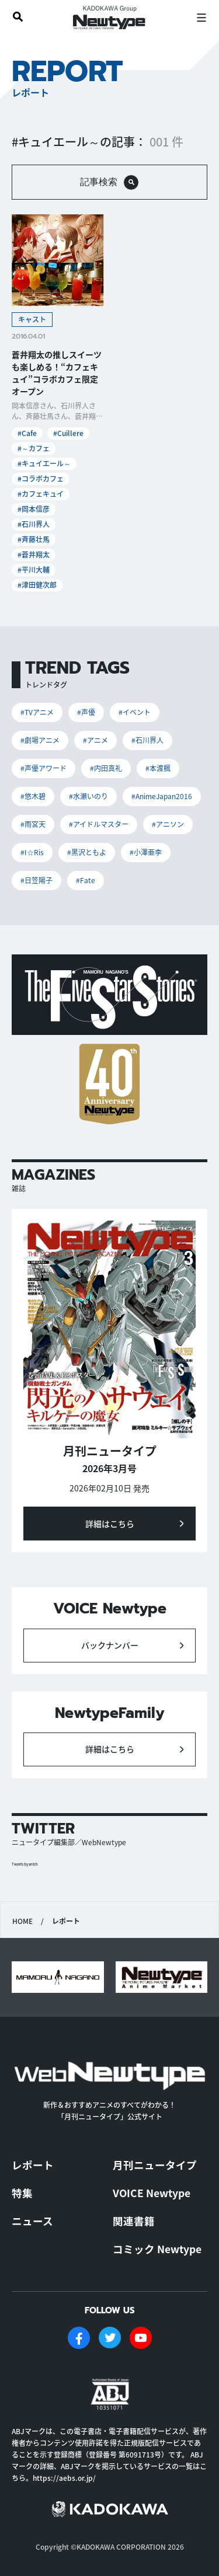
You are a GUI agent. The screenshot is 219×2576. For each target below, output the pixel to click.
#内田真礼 (106, 768)
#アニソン (168, 824)
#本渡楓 (158, 768)
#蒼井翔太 (34, 554)
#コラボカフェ (41, 478)
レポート (33, 2164)
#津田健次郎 (37, 585)
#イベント (135, 712)
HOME (22, 1921)
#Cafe (27, 433)
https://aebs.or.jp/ (64, 2478)
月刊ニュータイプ (155, 2164)
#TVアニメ (37, 712)
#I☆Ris (32, 852)
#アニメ (95, 740)
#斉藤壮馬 (34, 539)
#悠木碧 (33, 796)
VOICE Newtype (151, 2192)
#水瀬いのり (88, 796)
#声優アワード (43, 768)
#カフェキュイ (41, 494)
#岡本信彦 (34, 509)
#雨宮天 (33, 824)
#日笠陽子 (36, 880)
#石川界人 (34, 524)
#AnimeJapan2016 (161, 796)
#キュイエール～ (44, 463)
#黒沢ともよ (86, 852)
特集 (22, 2192)
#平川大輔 (34, 569)
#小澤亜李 (146, 852)
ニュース (32, 2221)
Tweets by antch (25, 1864)
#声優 (86, 712)
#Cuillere (68, 433)
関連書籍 (134, 2221)
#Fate (85, 880)
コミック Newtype (157, 2249)
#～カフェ (34, 448)
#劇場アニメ (40, 740)
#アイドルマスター (98, 824)
